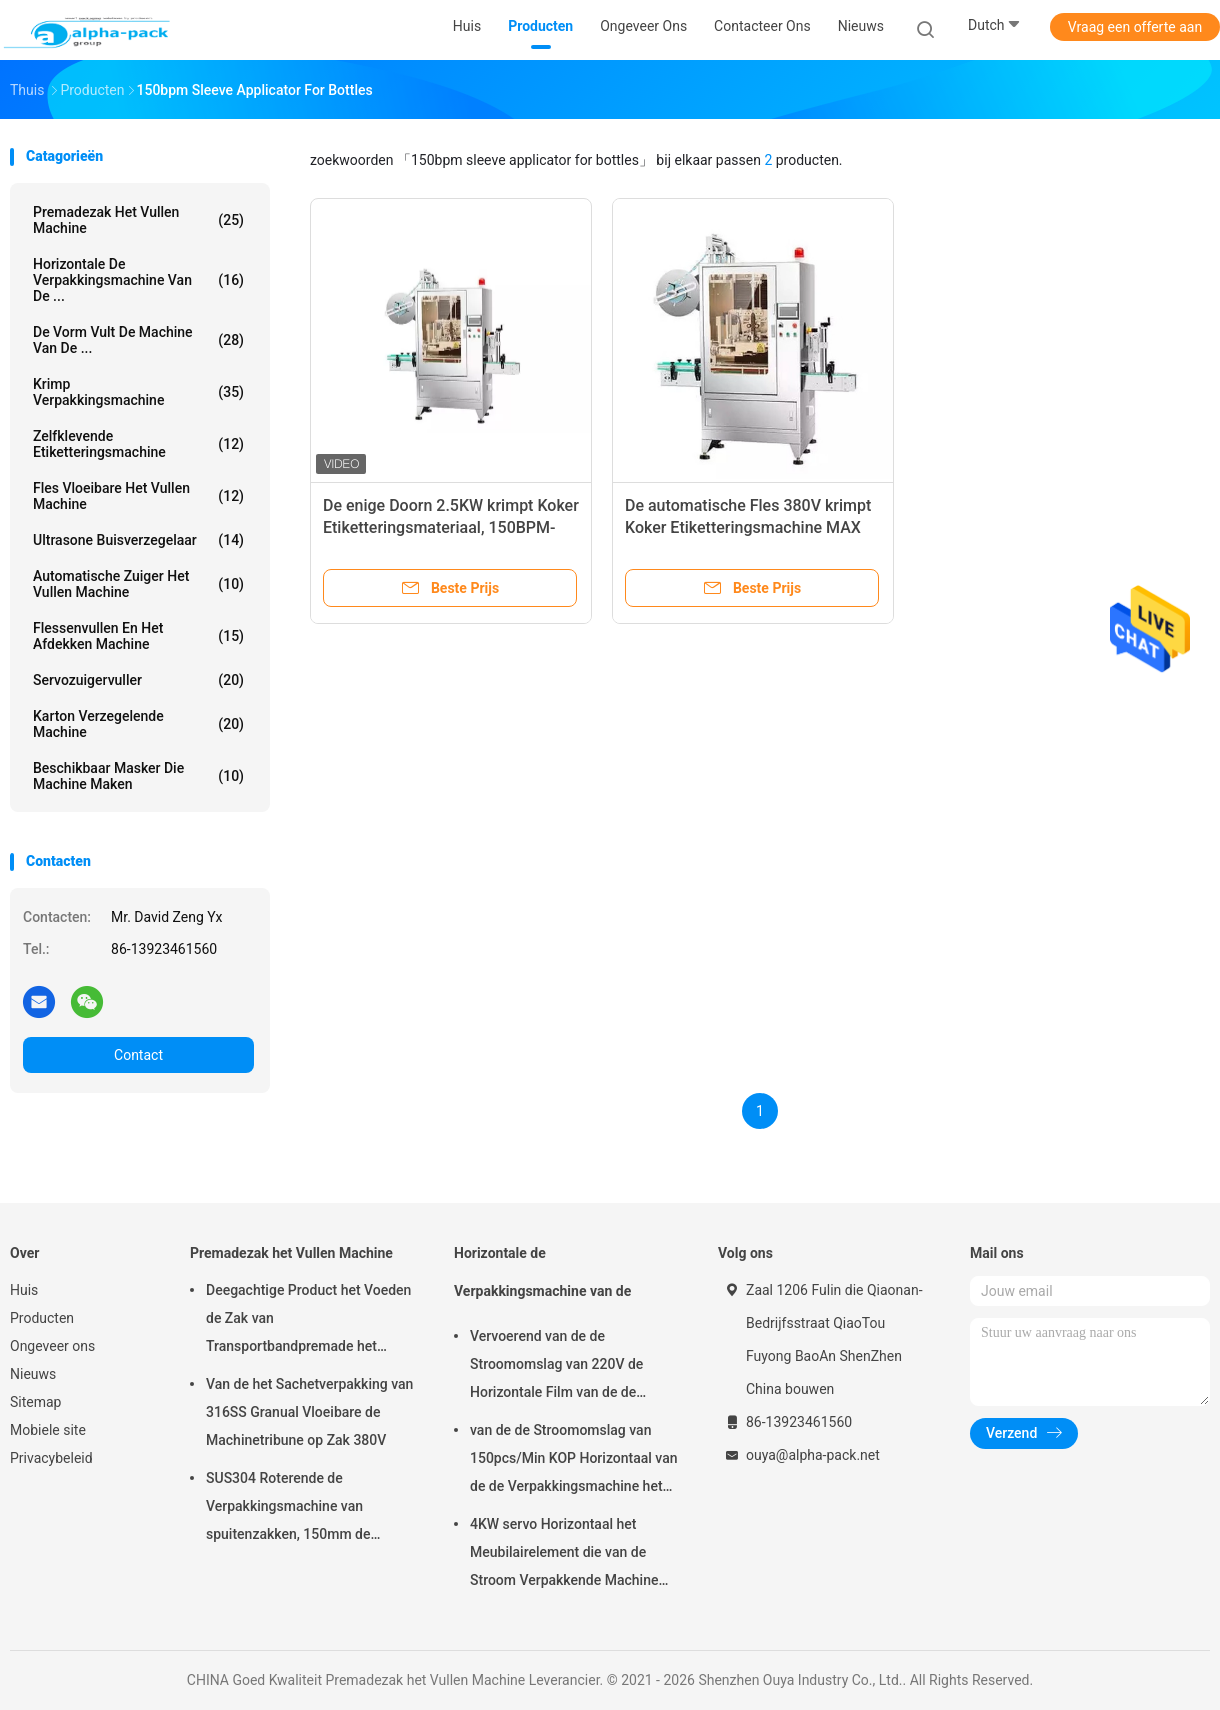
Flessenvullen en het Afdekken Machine (138, 636)
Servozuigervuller (138, 680)
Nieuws (33, 1374)
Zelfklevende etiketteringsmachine (138, 444)
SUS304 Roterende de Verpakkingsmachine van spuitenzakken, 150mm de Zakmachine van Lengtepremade (308, 1509)
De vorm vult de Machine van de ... (138, 340)
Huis (24, 1290)
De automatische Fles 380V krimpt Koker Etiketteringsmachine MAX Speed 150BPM (748, 527)
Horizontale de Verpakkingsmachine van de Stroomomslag (542, 1281)
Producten (42, 1318)
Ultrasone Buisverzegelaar (138, 540)
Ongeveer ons (52, 1346)
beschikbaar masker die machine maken (138, 776)
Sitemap (35, 1402)
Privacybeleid (51, 1458)
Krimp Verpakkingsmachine (138, 392)
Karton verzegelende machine (138, 724)
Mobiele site (48, 1430)
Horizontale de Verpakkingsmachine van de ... (138, 280)
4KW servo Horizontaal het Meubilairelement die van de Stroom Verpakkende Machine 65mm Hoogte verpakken (564, 1555)
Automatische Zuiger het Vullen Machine (138, 584)
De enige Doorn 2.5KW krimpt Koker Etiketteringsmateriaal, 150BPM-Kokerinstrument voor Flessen (451, 527)
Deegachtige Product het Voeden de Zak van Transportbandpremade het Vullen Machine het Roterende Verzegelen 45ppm (308, 1321)
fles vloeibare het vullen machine (138, 496)
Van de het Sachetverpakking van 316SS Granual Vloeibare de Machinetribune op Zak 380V (309, 1412)
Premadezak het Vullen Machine (138, 220)
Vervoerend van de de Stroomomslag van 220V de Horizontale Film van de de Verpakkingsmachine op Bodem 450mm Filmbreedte (569, 1367)
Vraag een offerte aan (1135, 27)
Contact (138, 1055)
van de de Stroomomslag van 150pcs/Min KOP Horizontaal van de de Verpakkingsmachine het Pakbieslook (574, 1461)
